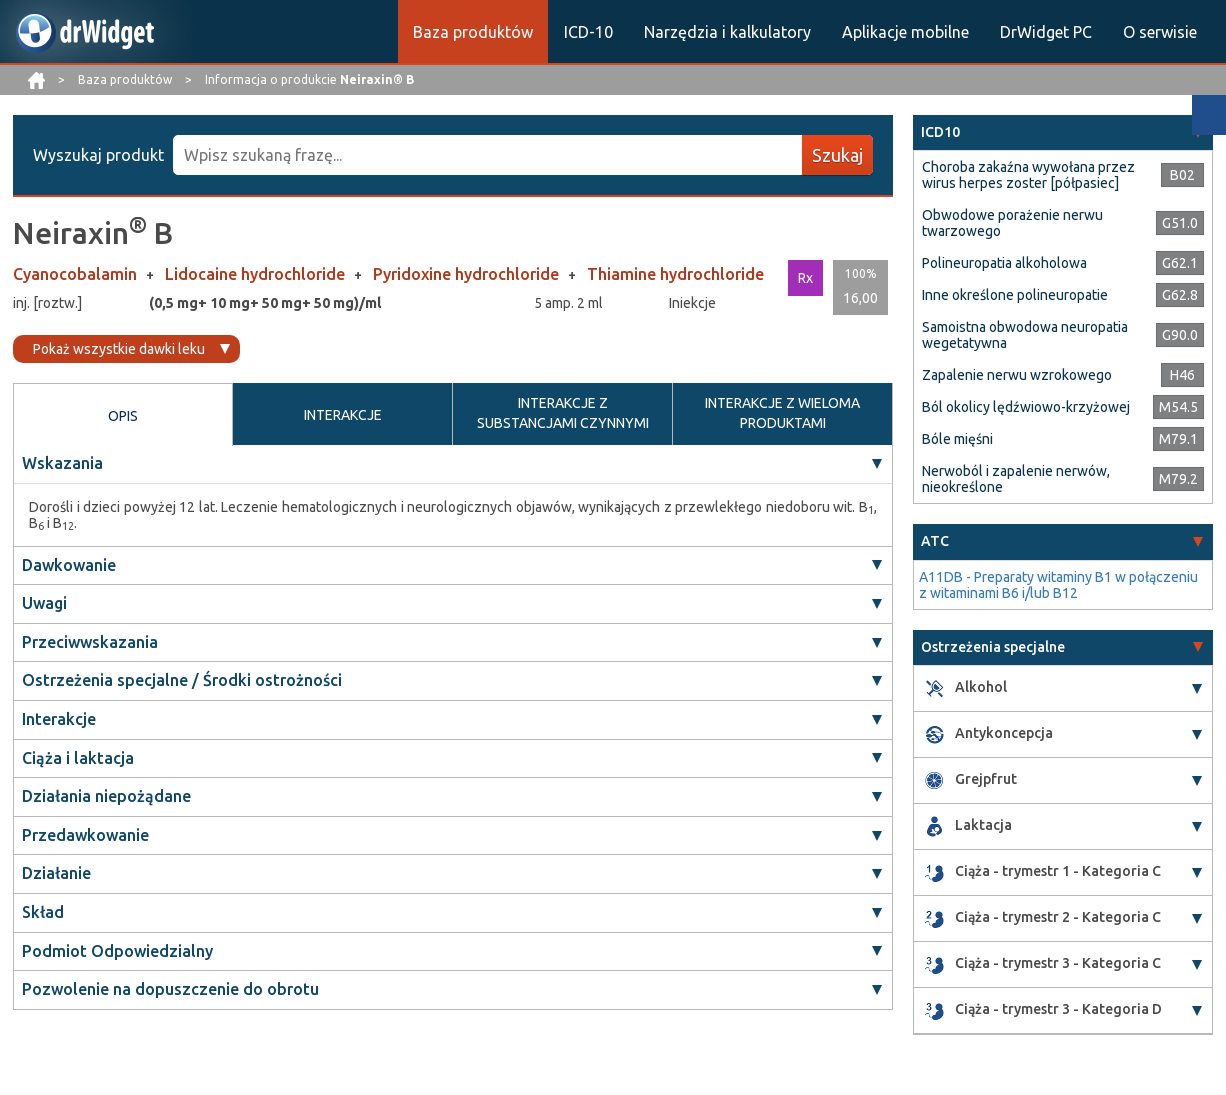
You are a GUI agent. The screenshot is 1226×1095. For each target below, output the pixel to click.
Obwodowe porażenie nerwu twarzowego (1012, 223)
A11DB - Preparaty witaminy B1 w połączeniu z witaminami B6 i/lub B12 (1058, 585)
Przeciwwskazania (90, 642)
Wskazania (62, 463)
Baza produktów (473, 32)
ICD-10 (588, 32)
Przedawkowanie (85, 835)
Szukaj (837, 155)
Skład (43, 912)
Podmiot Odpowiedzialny (117, 951)
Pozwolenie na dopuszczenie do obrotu (170, 989)
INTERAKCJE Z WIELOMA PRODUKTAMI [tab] (782, 413)
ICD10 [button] (940, 132)
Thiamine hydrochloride (675, 274)
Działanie (56, 873)
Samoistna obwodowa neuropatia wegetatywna (1025, 335)
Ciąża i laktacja (78, 758)
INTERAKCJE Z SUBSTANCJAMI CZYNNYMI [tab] (563, 413)
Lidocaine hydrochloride (257, 274)
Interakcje (59, 719)
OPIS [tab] (123, 416)
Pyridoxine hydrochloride (468, 274)
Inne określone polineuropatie (1015, 295)
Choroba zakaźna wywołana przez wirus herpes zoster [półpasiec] (1028, 175)
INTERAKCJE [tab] (343, 415)
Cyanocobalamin (77, 274)
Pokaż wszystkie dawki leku (119, 349)
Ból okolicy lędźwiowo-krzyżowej (1026, 407)
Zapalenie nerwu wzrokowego (1017, 375)
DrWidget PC (1046, 32)
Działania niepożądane (106, 796)
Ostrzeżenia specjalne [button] (993, 647)
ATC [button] (935, 541)
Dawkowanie (69, 565)
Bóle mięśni (957, 439)
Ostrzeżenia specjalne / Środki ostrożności (182, 680)
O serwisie (1160, 32)
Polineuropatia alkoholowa (1004, 263)
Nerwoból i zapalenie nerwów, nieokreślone (1016, 479)
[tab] (1063, 132)
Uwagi (44, 603)
